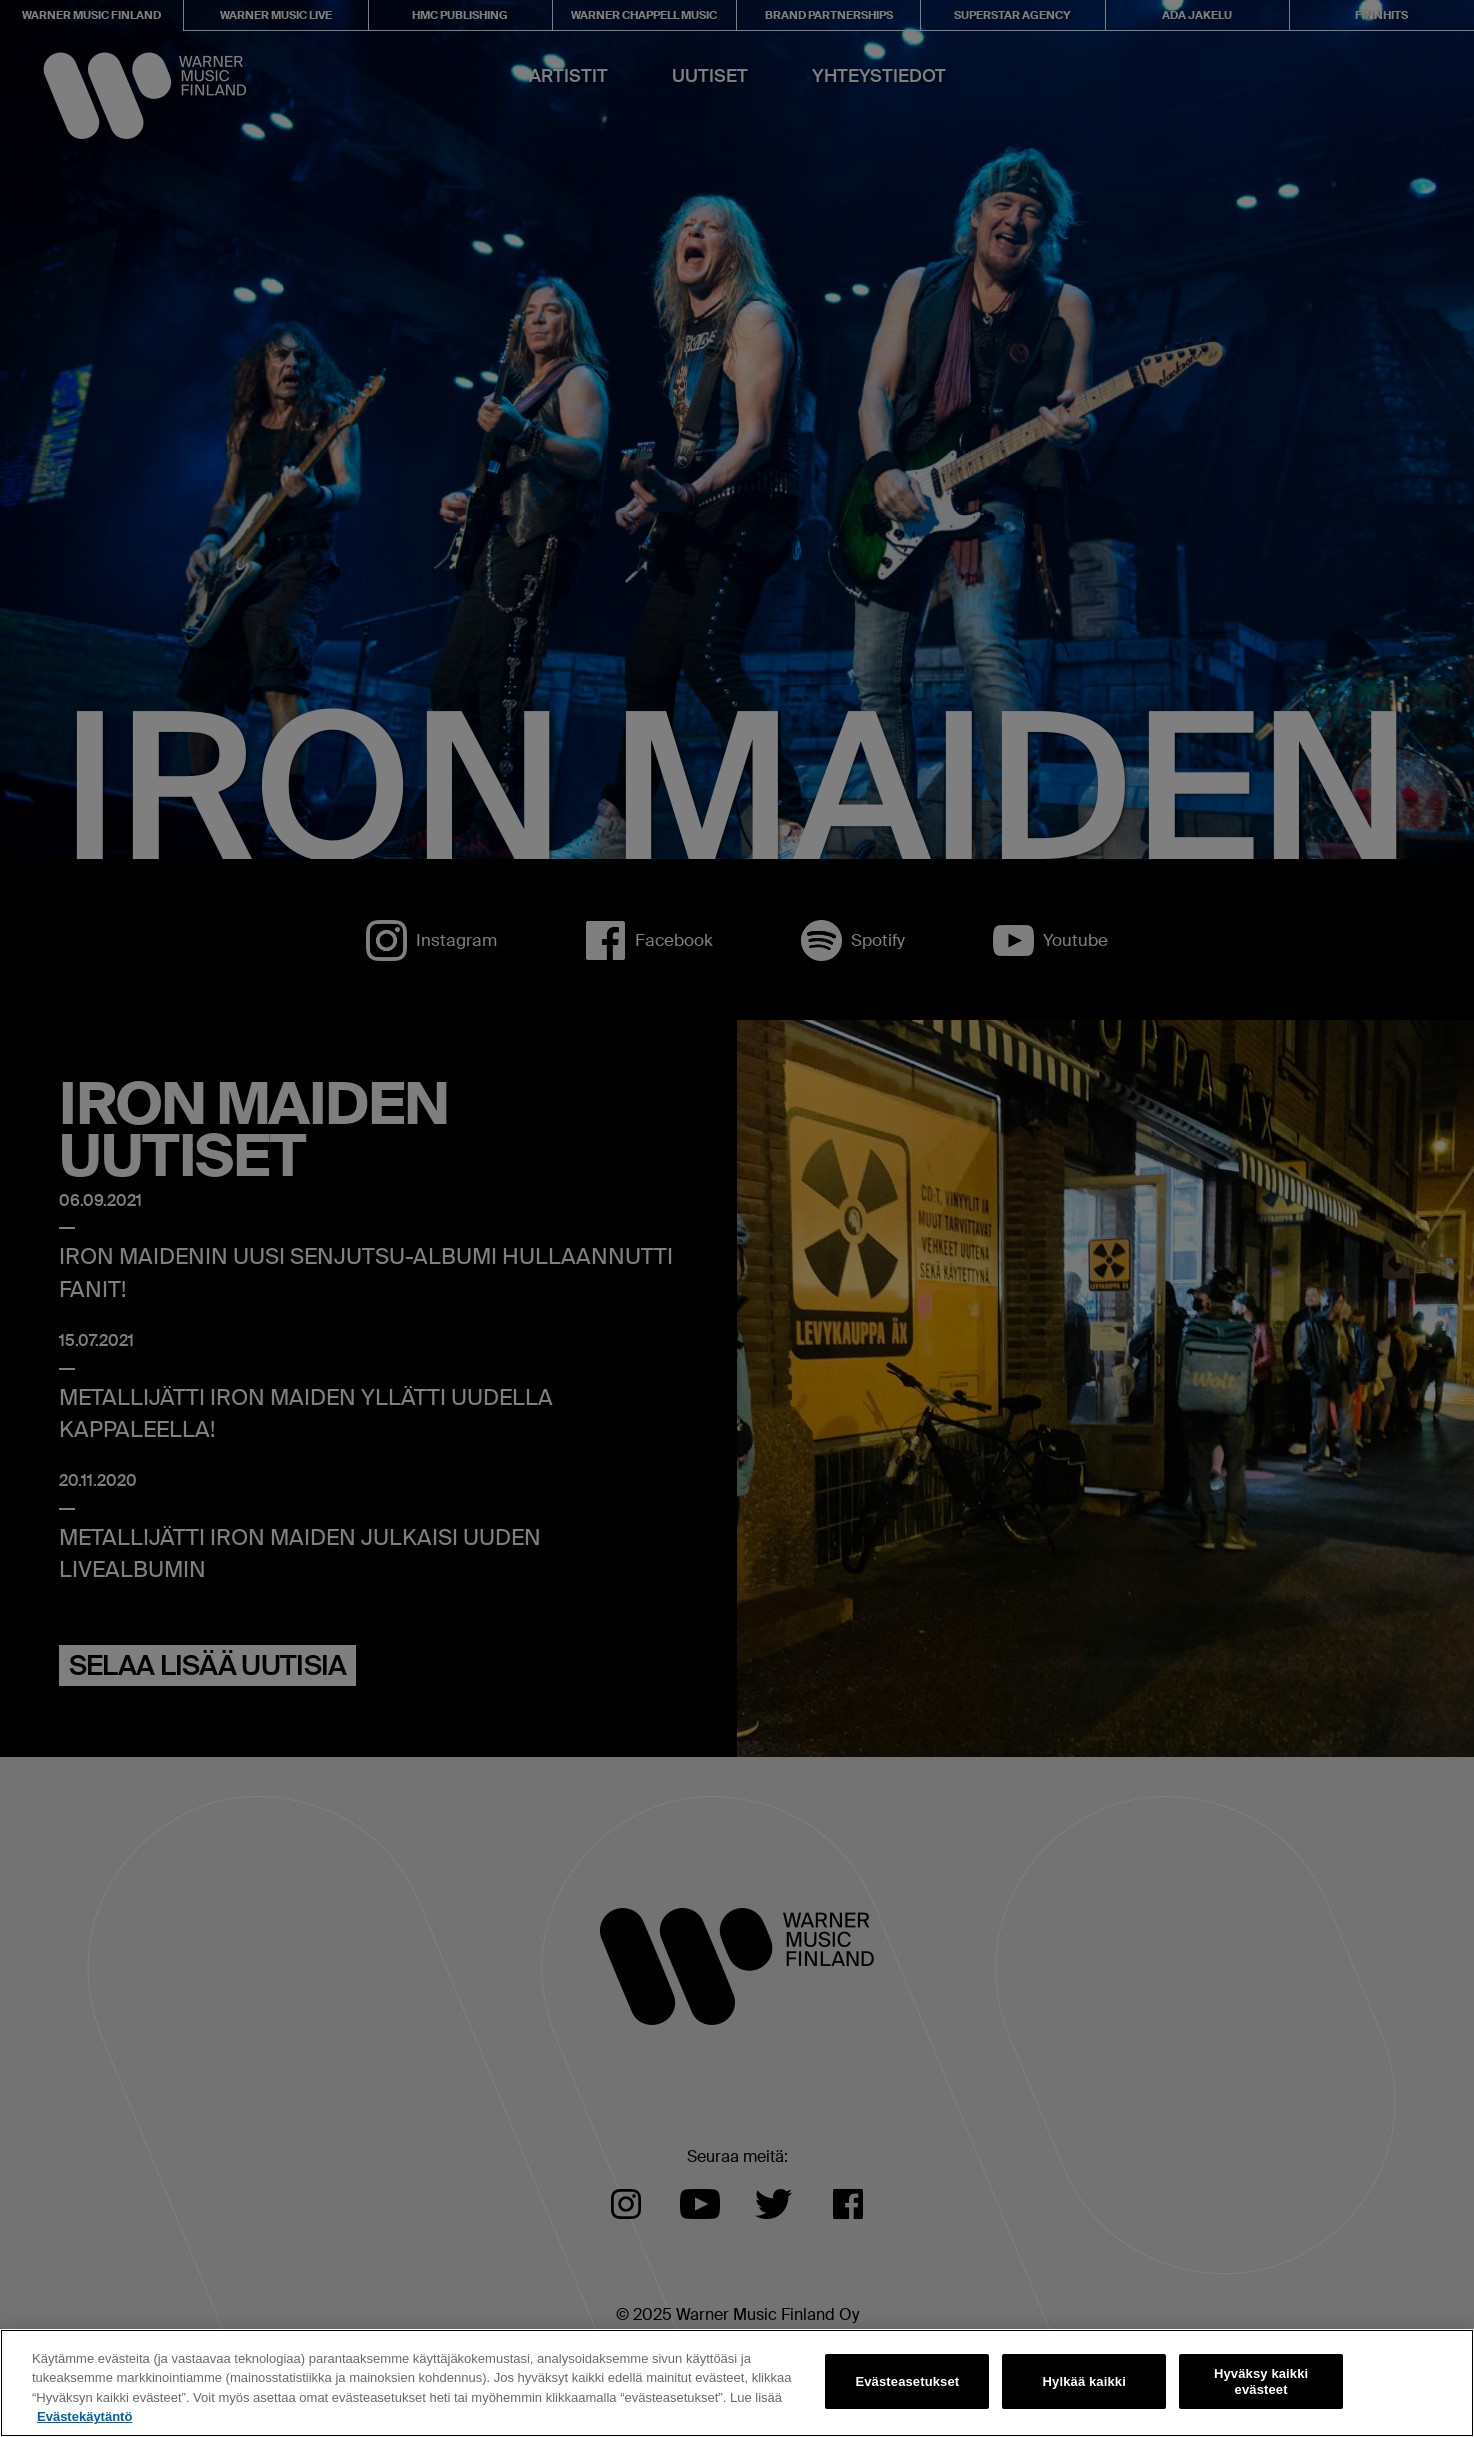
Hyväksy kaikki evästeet (1261, 2381)
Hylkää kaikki (1084, 2381)
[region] (737, 2383)
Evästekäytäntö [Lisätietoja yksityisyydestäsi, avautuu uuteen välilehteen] (84, 2416)
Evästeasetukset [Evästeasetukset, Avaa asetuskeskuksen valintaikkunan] (907, 2381)
